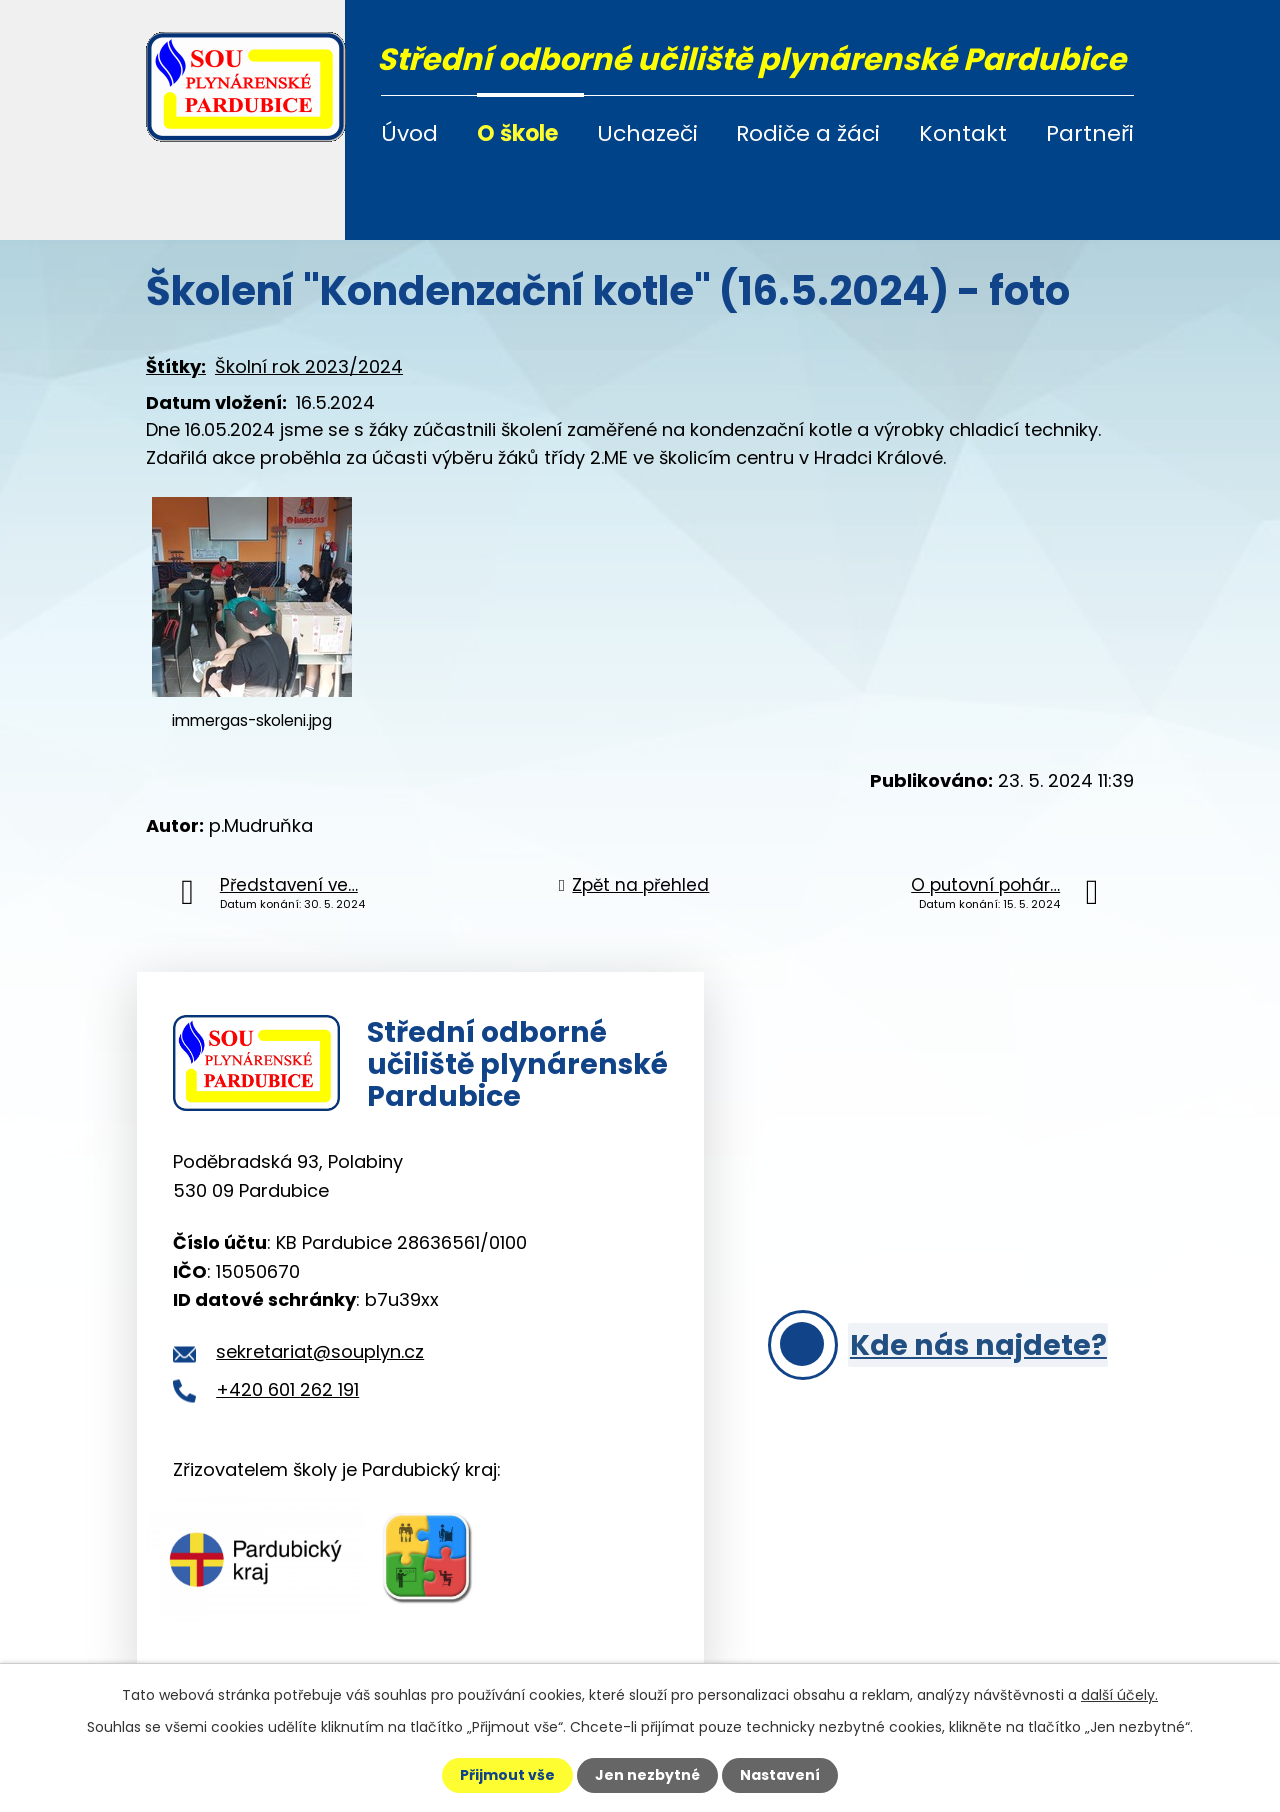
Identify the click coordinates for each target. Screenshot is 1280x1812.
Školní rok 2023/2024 (309, 366)
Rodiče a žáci (808, 133)
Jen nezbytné (647, 1775)
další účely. (1119, 1695)
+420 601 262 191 (287, 1390)
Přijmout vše (507, 1775)
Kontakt (963, 133)
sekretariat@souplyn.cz (320, 1353)
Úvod (409, 133)
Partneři (1090, 133)
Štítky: (176, 366)
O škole (517, 133)
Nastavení (780, 1775)
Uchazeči (647, 133)
